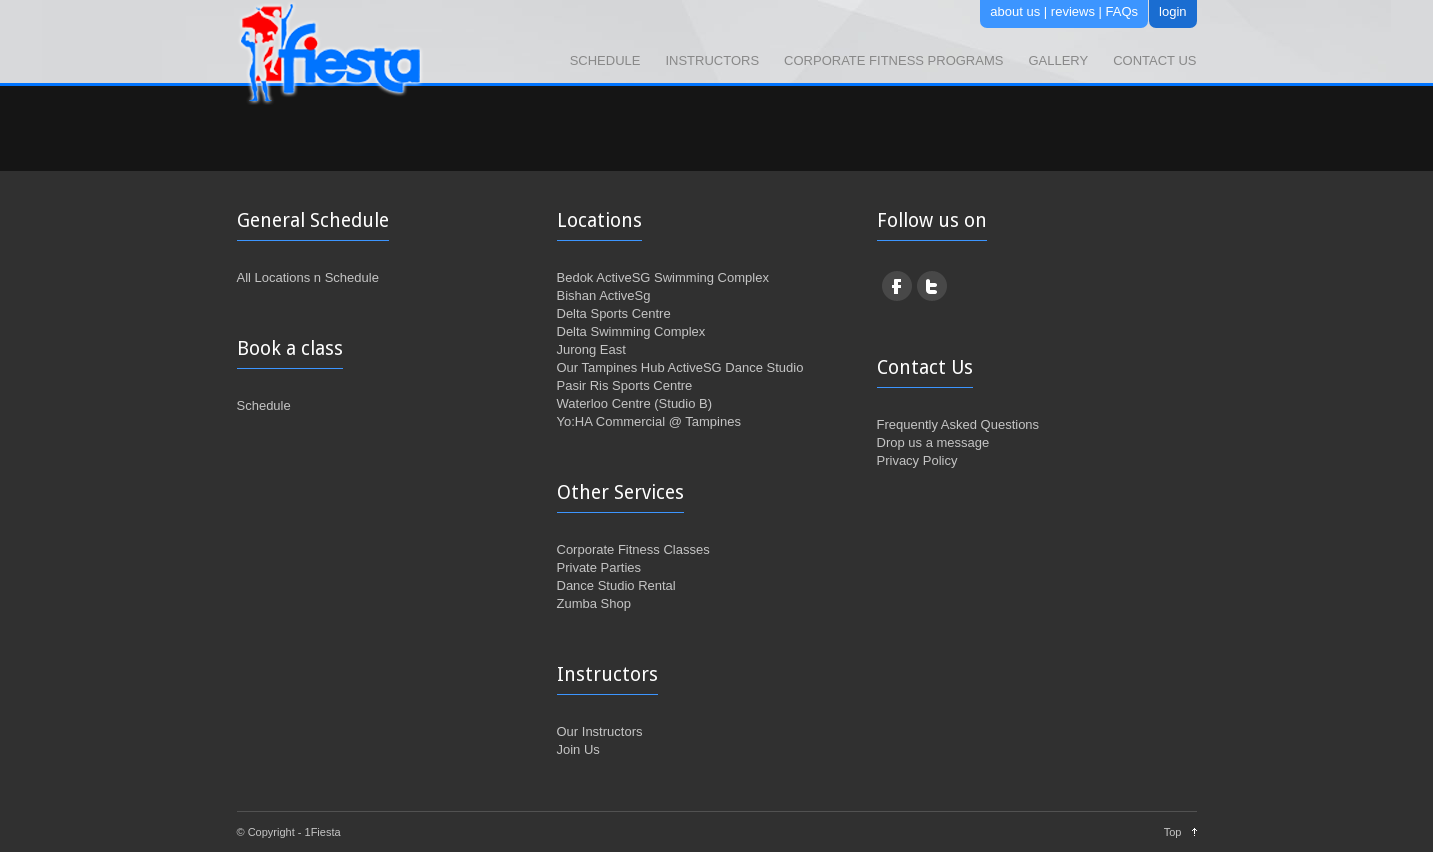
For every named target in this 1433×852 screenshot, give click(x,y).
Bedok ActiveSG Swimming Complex (663, 277)
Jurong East (591, 349)
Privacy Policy (917, 460)
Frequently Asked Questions (958, 424)
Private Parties (599, 567)
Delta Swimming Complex (631, 331)
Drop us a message (933, 442)
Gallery (1058, 60)
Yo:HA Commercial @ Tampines (649, 421)
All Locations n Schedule (308, 277)
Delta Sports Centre (614, 313)
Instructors (712, 60)
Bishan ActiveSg (604, 295)
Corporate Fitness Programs (893, 60)
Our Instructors (600, 731)
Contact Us (1154, 60)
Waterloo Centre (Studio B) (635, 403)
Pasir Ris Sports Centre (625, 385)
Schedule (605, 60)
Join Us (578, 749)
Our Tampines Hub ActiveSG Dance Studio (680, 367)
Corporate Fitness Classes (633, 549)
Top (1173, 832)
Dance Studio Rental (616, 585)
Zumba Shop (594, 603)
